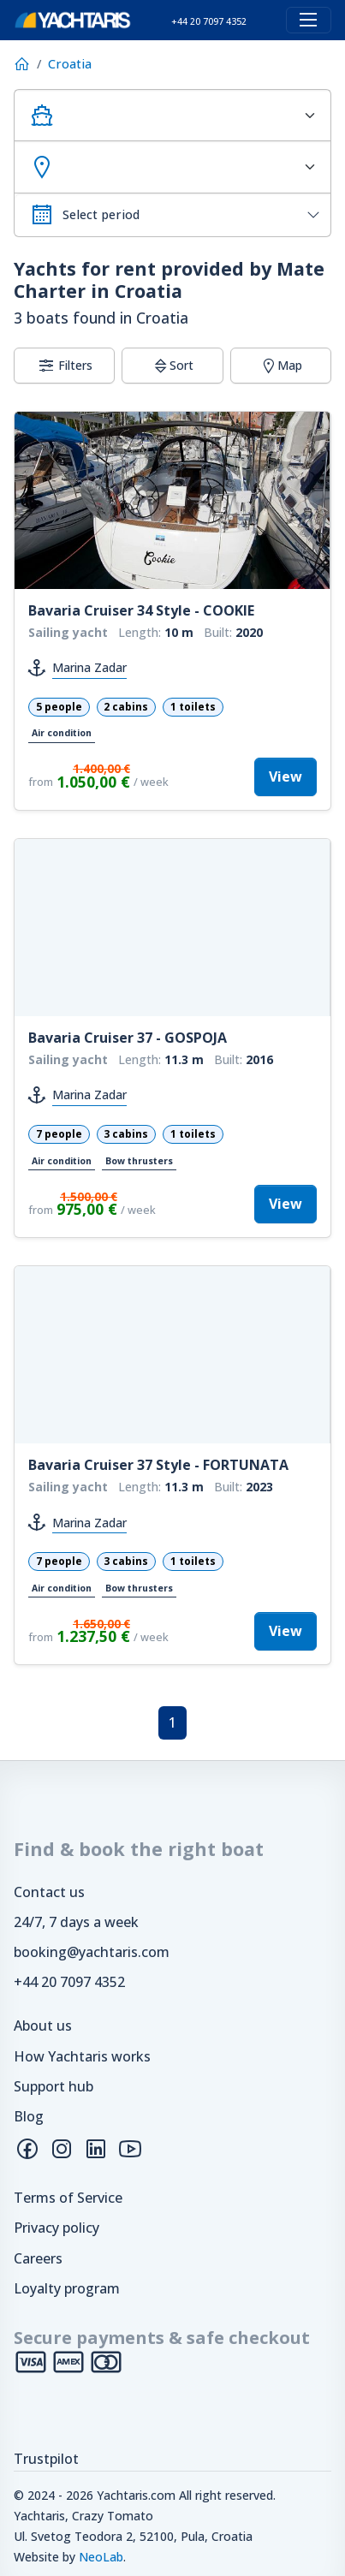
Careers (38, 2258)
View (285, 776)
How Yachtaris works (82, 2056)
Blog (29, 2116)
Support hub (53, 2086)
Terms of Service (68, 2197)
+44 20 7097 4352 (69, 1981)
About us (43, 2025)
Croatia (70, 64)
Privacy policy (56, 2227)
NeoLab (101, 2557)
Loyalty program (67, 2288)
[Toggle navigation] (308, 20)
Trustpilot (46, 2458)
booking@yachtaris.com (92, 1951)
